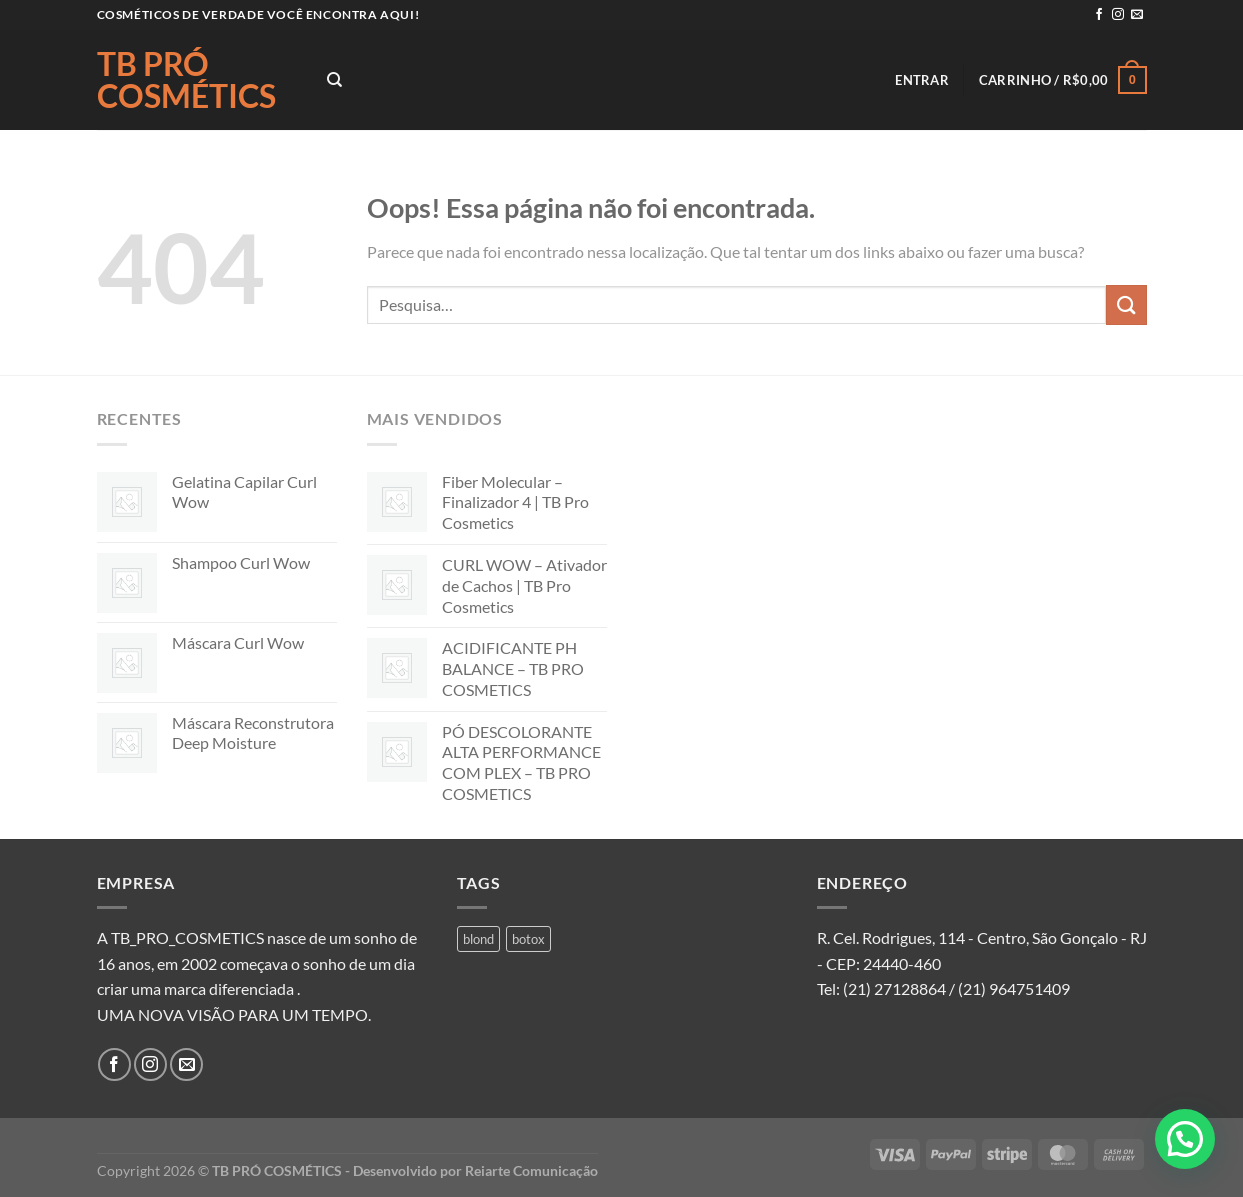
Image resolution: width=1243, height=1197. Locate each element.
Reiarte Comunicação (531, 1170)
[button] (1185, 1139)
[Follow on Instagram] (1118, 15)
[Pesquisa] (334, 80)
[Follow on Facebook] (1099, 15)
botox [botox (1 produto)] (528, 939)
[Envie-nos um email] (1137, 15)
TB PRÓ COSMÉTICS (186, 80)
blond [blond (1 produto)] (478, 939)
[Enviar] (1126, 304)
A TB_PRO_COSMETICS (180, 937)
